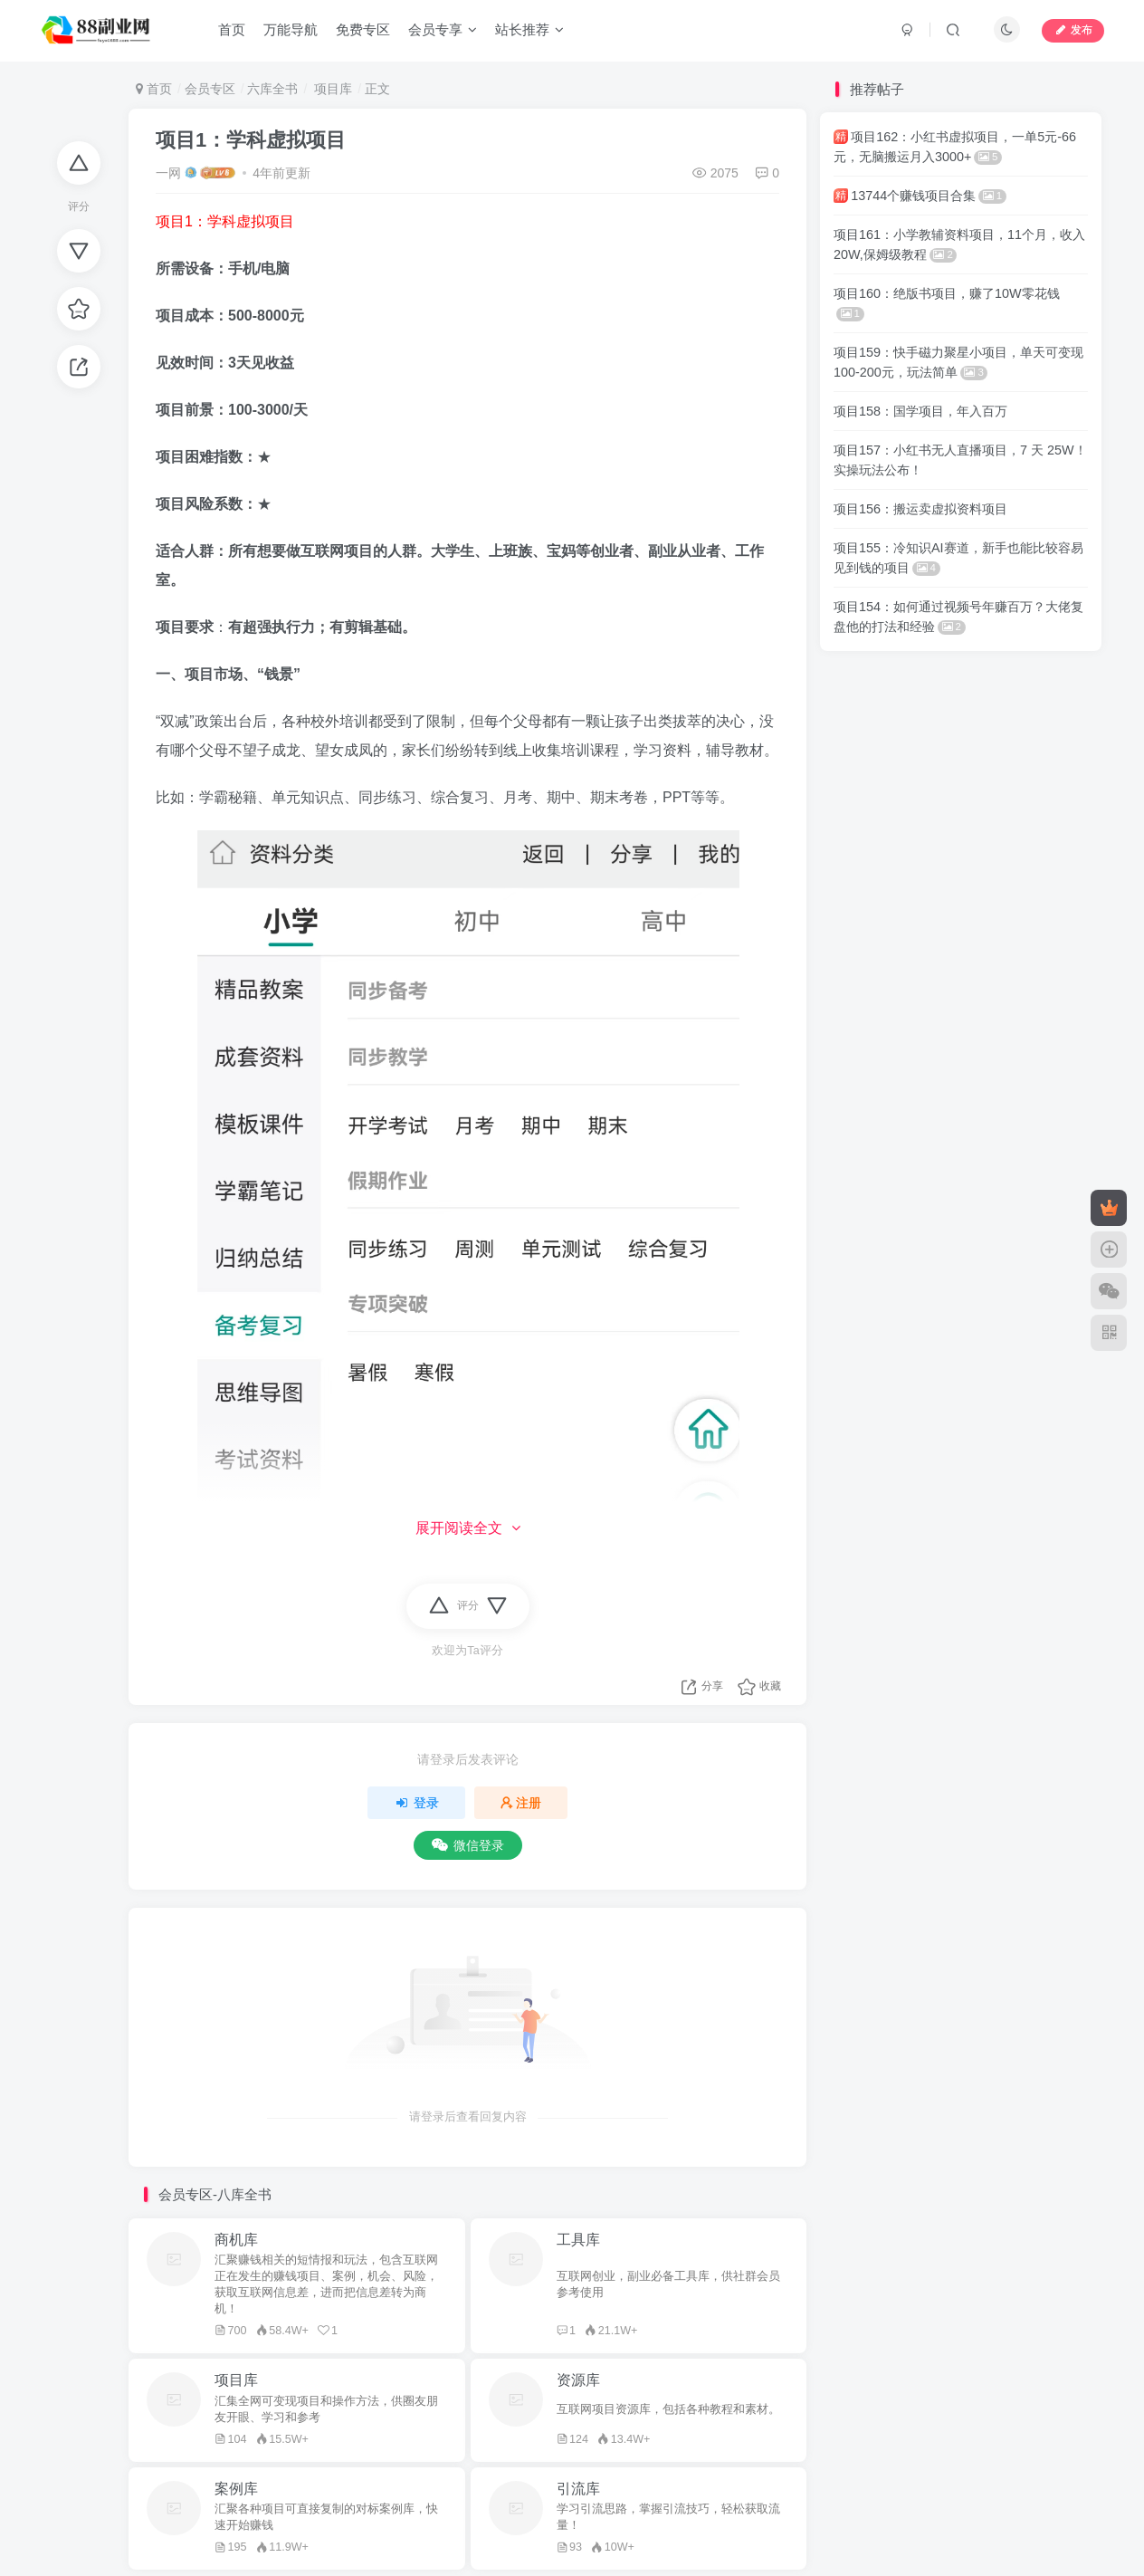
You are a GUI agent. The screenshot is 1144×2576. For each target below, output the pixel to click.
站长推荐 (530, 30)
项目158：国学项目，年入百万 (920, 411)
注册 (521, 1803)
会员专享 (443, 30)
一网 (168, 173)
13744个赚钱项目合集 (920, 195)
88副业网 (392, 2444)
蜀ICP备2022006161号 (480, 2469)
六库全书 (272, 88)
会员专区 (210, 88)
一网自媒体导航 (308, 2444)
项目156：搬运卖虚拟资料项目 (920, 509)
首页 (232, 30)
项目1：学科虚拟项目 (251, 140)
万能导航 (291, 30)
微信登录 (468, 1845)
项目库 (331, 88)
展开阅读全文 (467, 1528)
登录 (416, 1803)
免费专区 (364, 30)
